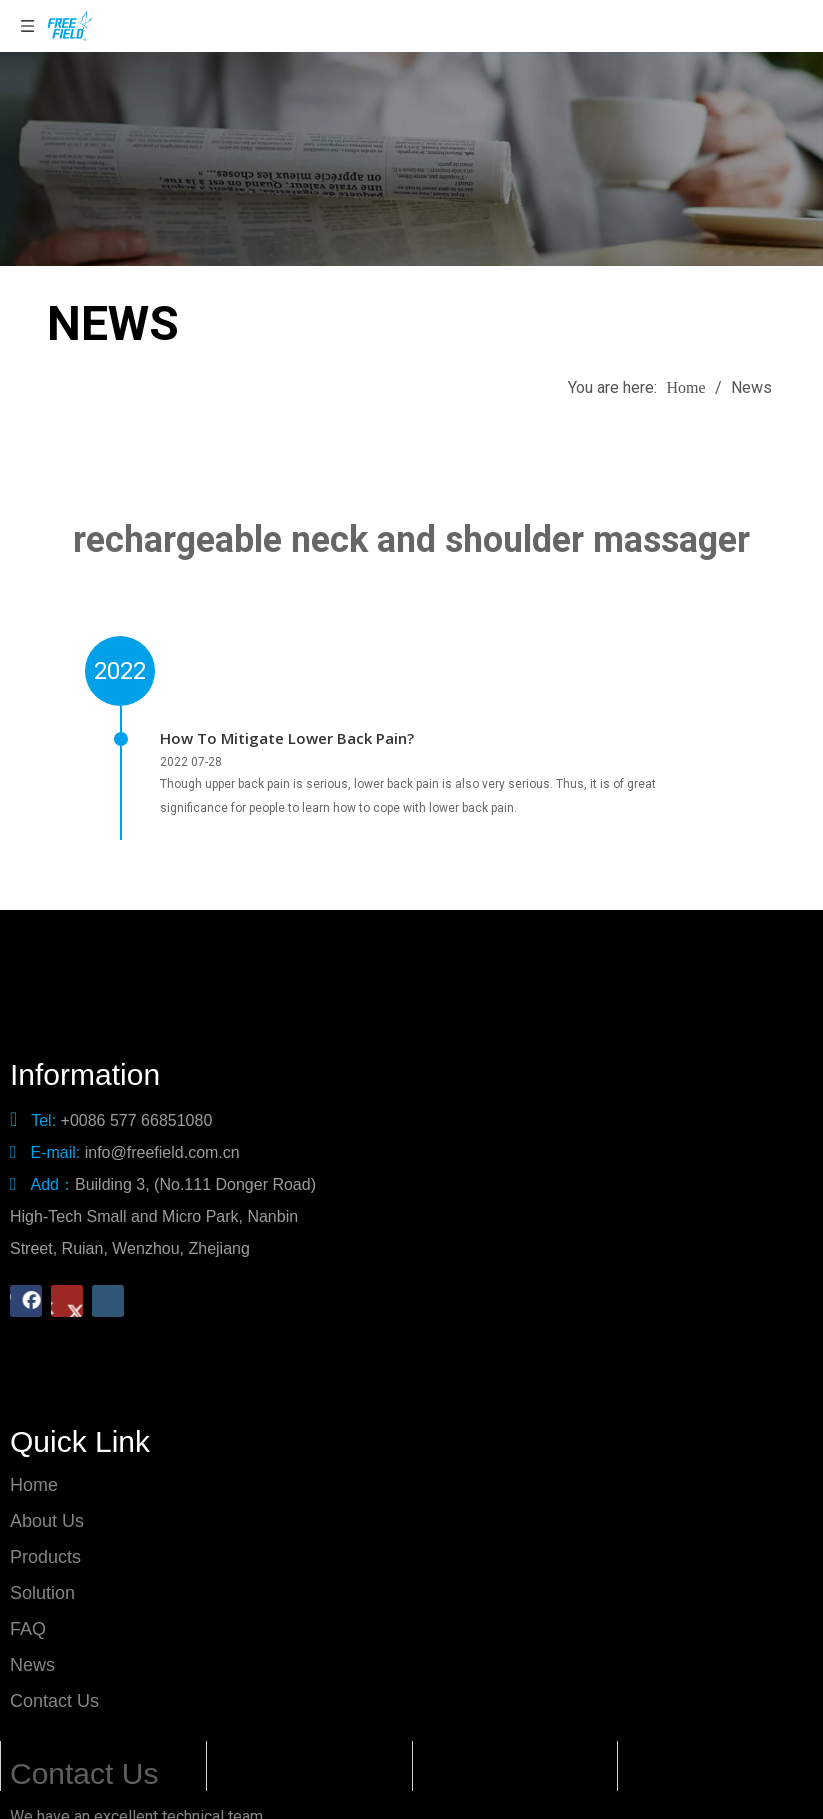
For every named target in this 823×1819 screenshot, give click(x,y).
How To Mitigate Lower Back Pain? (287, 738)
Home (34, 1459)
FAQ (28, 1603)
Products (45, 1531)
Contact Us (54, 1675)
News (32, 1639)
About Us (47, 1495)
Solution (42, 1567)
